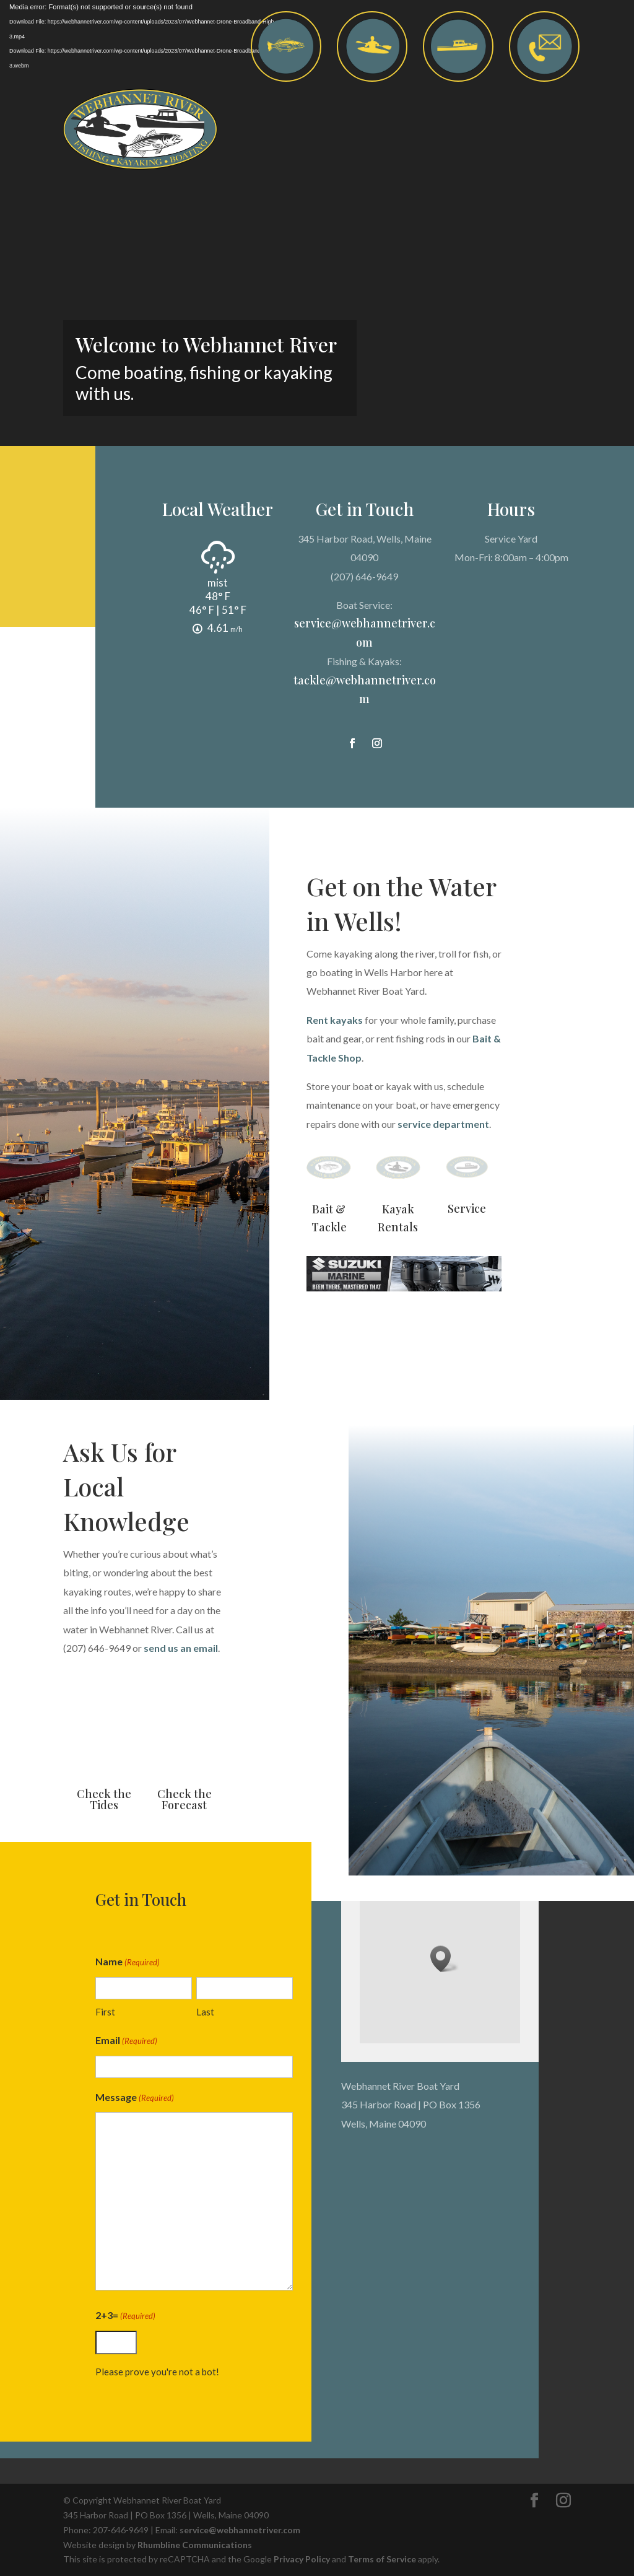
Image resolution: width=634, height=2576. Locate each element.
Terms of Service (382, 2559)
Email (120, 2041)
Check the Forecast (184, 1799)
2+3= (119, 2316)
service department (443, 1124)
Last (199, 2011)
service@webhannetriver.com (240, 2530)
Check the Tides (104, 1799)
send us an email (181, 1648)
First (99, 2011)
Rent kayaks (334, 1020)
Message (128, 2098)
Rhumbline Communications (194, 2544)
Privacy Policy (302, 2559)
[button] (444, 1958)
